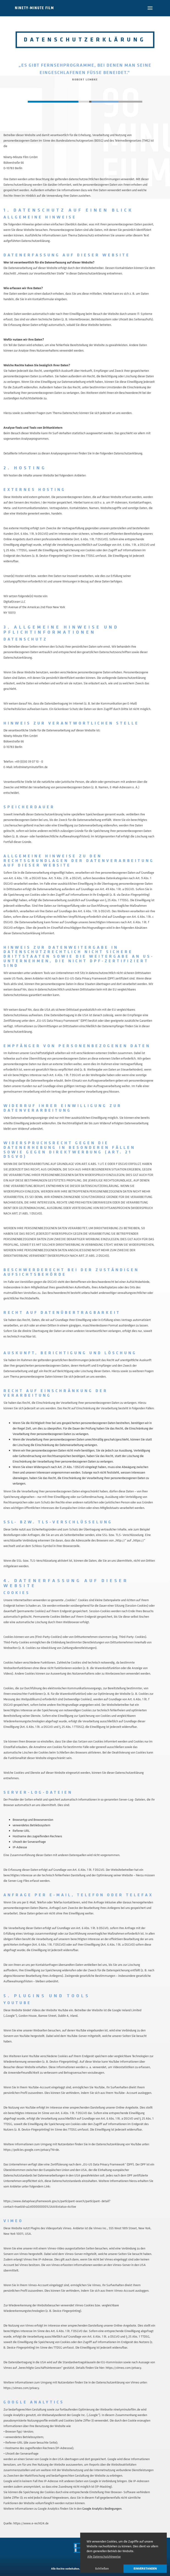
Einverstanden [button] (145, 2568)
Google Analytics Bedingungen (101, 2508)
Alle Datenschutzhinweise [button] (104, 2556)
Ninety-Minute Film (34, 8)
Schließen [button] (102, 2568)
